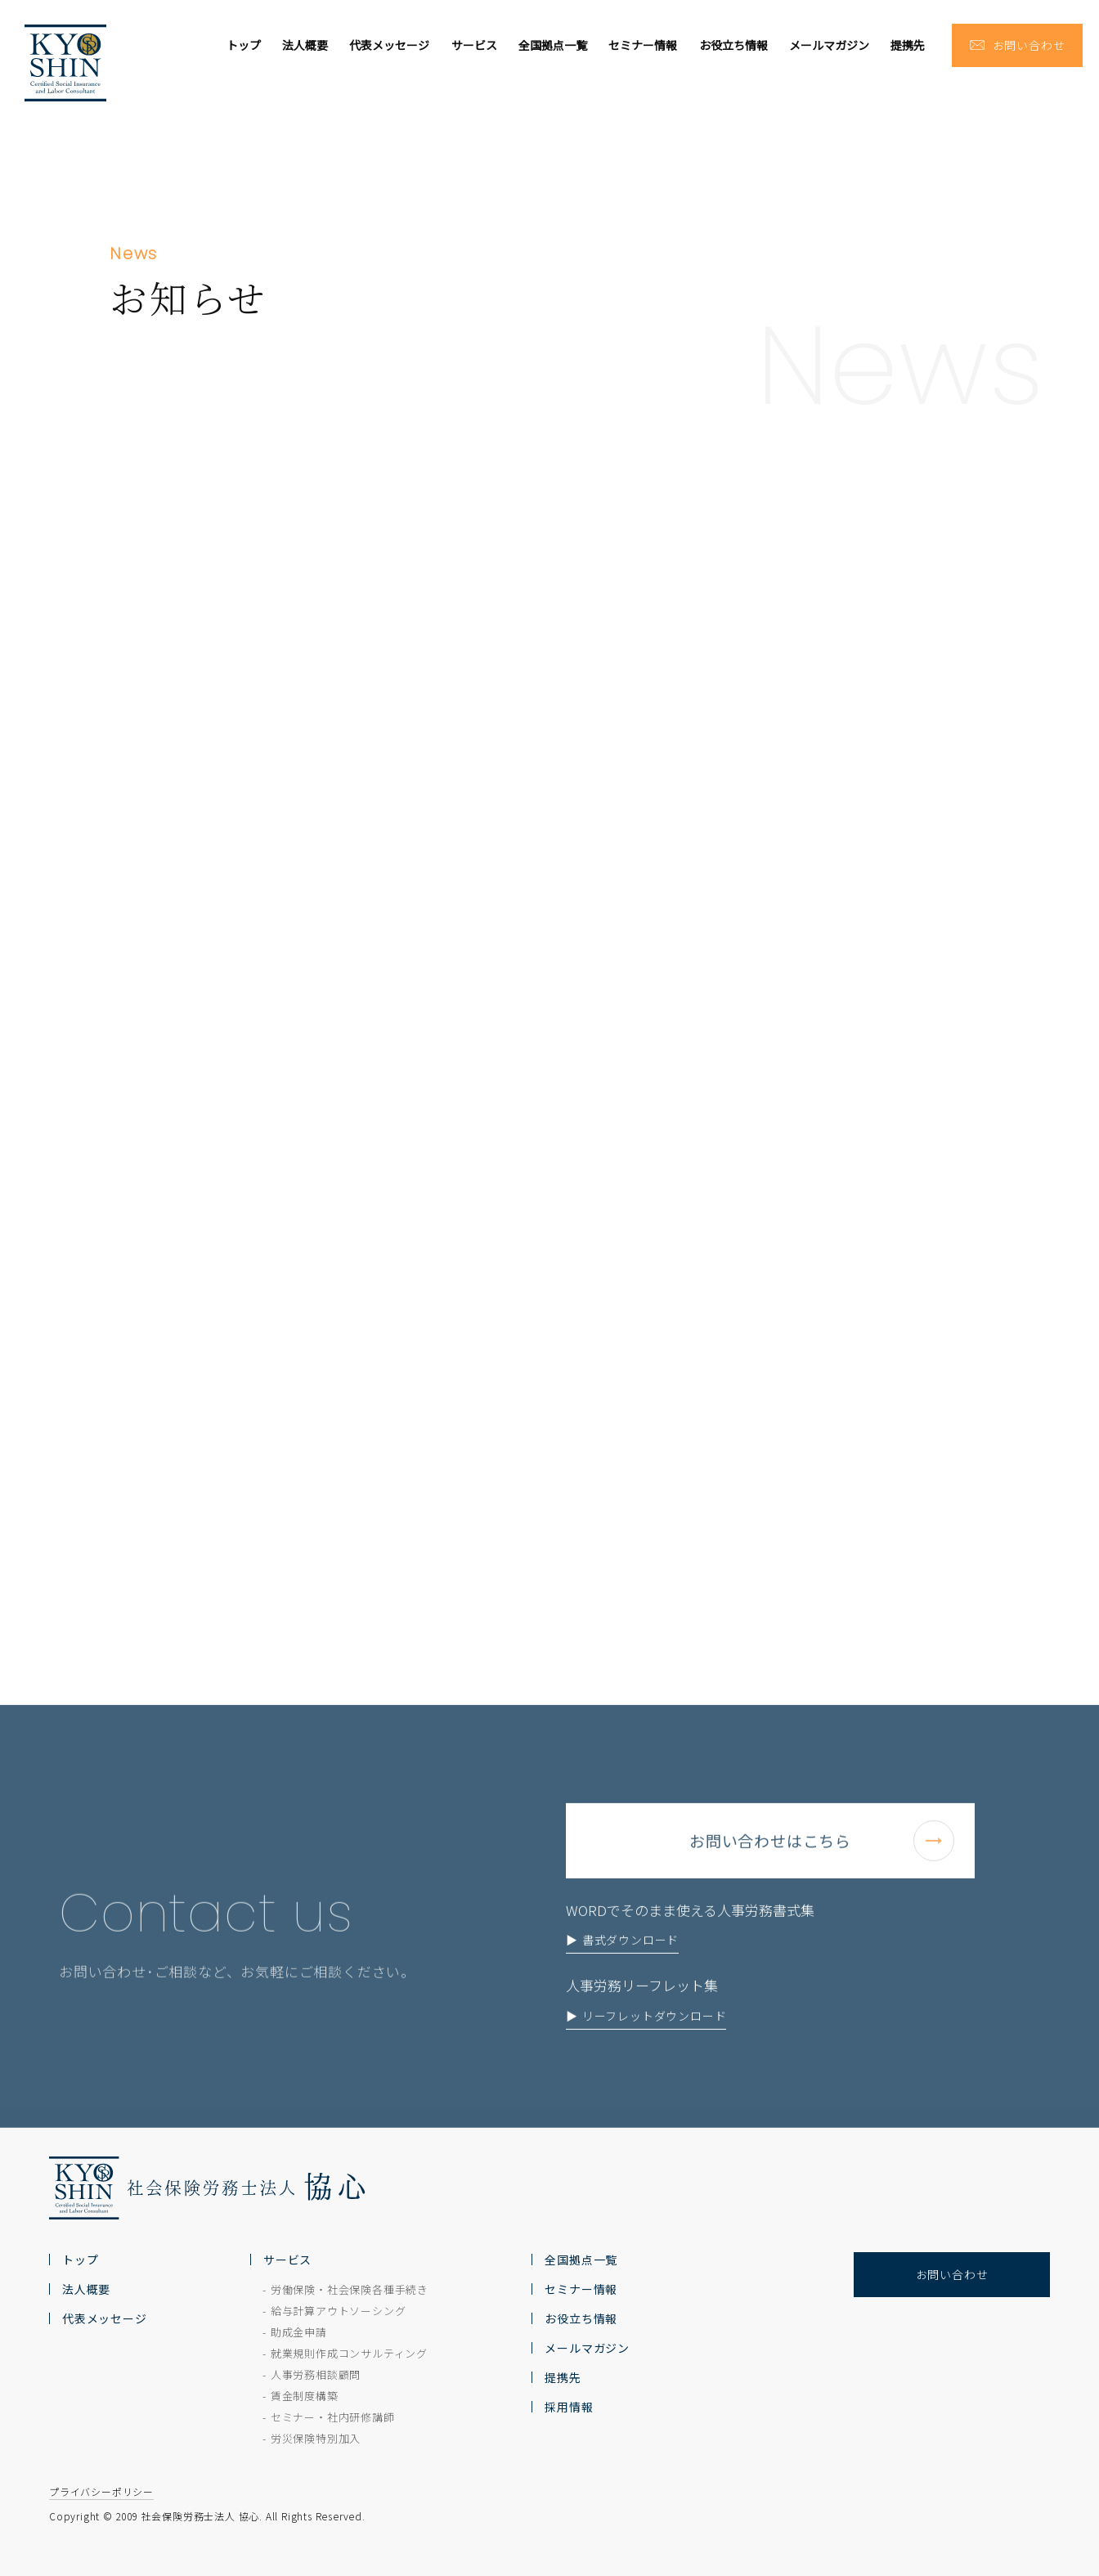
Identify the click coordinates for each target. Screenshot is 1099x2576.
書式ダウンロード (630, 1976)
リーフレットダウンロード (654, 2052)
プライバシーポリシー (101, 2491)
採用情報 (569, 2406)
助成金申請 (299, 2332)
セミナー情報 (642, 45)
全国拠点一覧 (552, 45)
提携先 (907, 45)
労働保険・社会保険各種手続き (349, 2289)
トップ (244, 45)
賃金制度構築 (305, 2395)
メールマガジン (829, 45)
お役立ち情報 (733, 45)
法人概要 (305, 45)
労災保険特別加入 (316, 2438)
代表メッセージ (389, 45)
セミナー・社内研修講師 (333, 2417)
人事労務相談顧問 (316, 2374)
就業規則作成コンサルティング (349, 2353)
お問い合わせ (952, 2274)
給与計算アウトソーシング (338, 2310)
